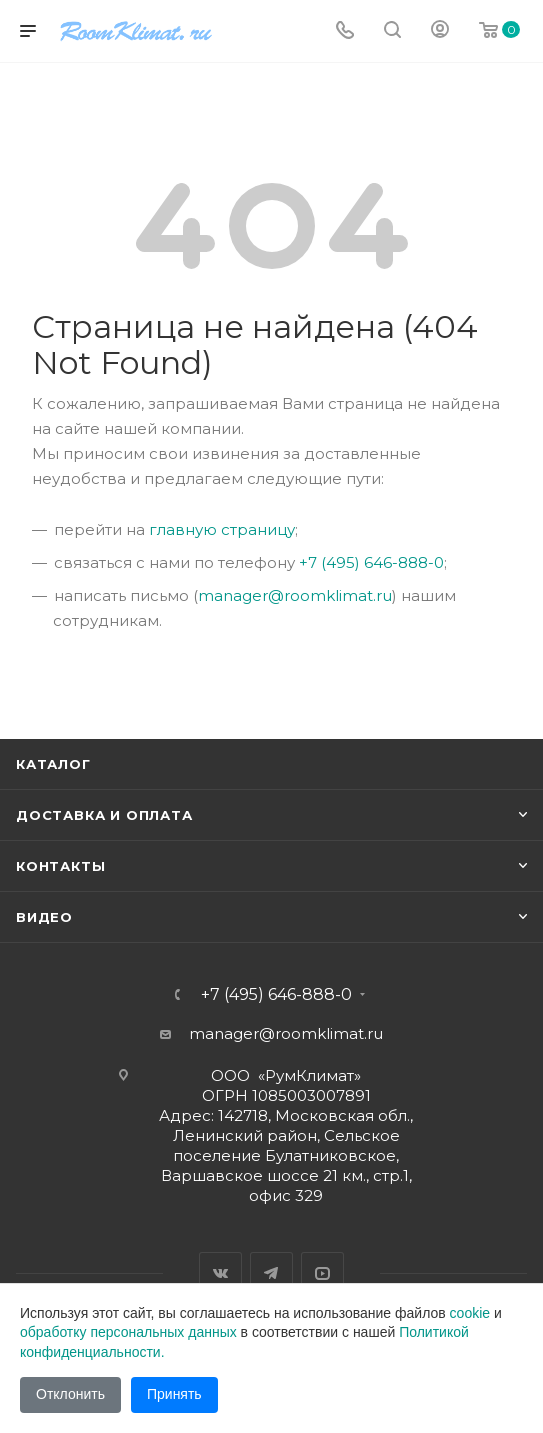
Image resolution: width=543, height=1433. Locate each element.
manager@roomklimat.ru (295, 595)
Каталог (53, 764)
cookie (470, 1313)
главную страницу (222, 529)
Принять (174, 1394)
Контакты (60, 866)
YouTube (322, 1273)
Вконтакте (220, 1273)
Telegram (271, 1273)
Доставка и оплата (104, 815)
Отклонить (70, 1394)
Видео (44, 917)
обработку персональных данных (128, 1332)
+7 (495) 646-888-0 (371, 562)
